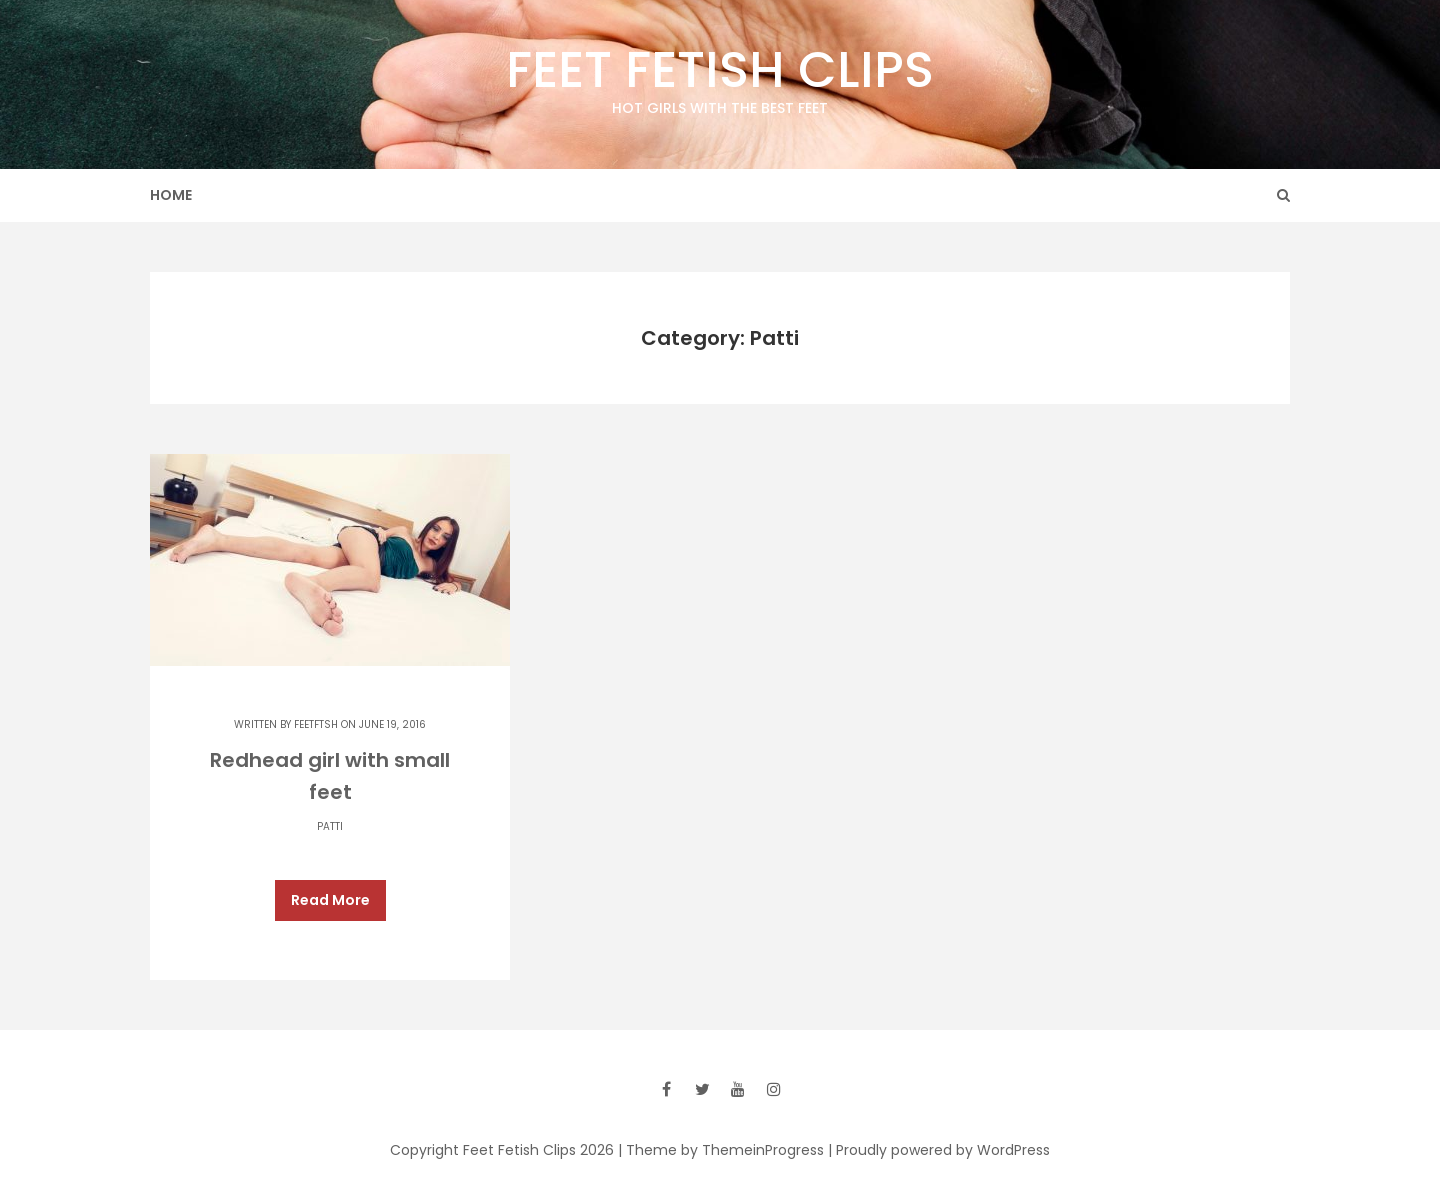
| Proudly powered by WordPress (939, 1141)
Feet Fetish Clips (720, 77)
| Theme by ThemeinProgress (721, 1141)
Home (171, 195)
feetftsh (316, 724)
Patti (330, 826)
